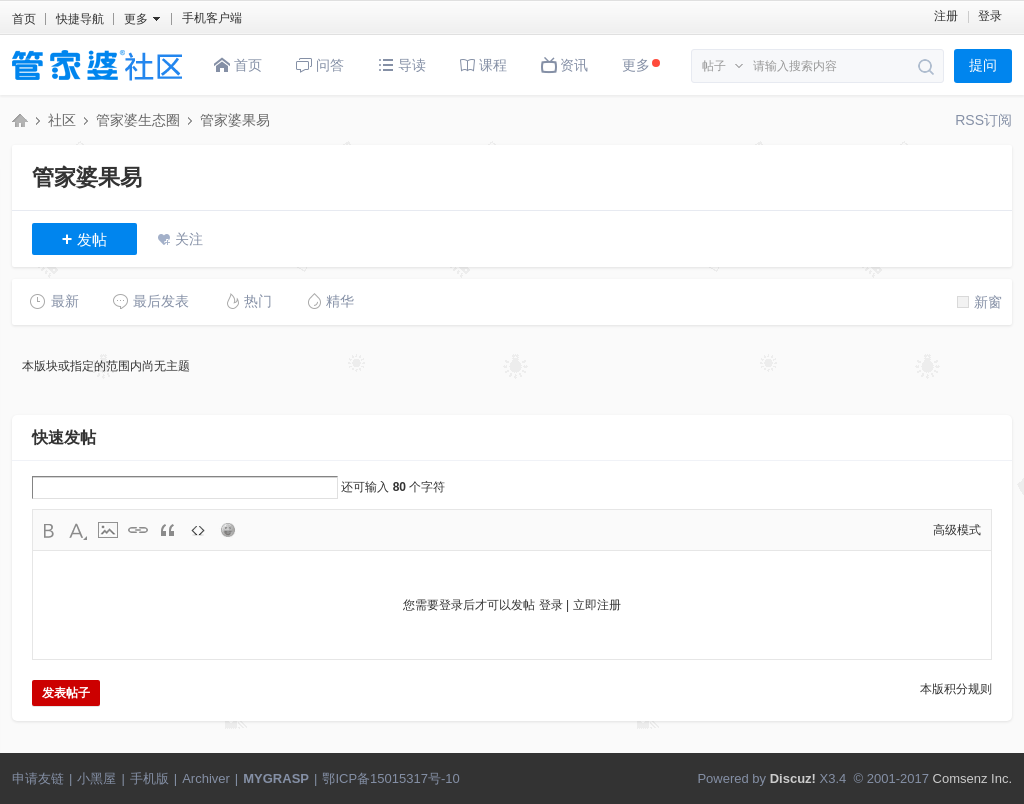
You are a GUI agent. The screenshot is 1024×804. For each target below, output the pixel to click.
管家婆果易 (235, 120)
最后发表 (150, 301)
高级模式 (957, 530)
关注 (189, 239)
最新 (54, 301)
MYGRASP (276, 778)
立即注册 (597, 605)
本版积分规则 (956, 689)
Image (108, 530)
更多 (641, 65)
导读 (402, 65)
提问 (983, 65)
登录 (990, 16)
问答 (320, 65)
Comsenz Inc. (972, 778)
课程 (483, 65)
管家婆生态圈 (138, 120)
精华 (329, 301)
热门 (247, 301)
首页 (24, 19)
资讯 (565, 65)
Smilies (228, 530)
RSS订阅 (983, 120)
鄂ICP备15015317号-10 (390, 778)
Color (78, 530)
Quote (168, 530)
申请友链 (38, 778)
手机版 (149, 778)
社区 (62, 120)
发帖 (85, 239)
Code (198, 530)
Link (138, 530)
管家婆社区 (20, 120)
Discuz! (793, 778)
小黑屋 (96, 778)
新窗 (979, 302)
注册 (946, 16)
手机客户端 (212, 18)
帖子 (714, 66)
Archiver (206, 778)
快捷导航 (80, 19)
